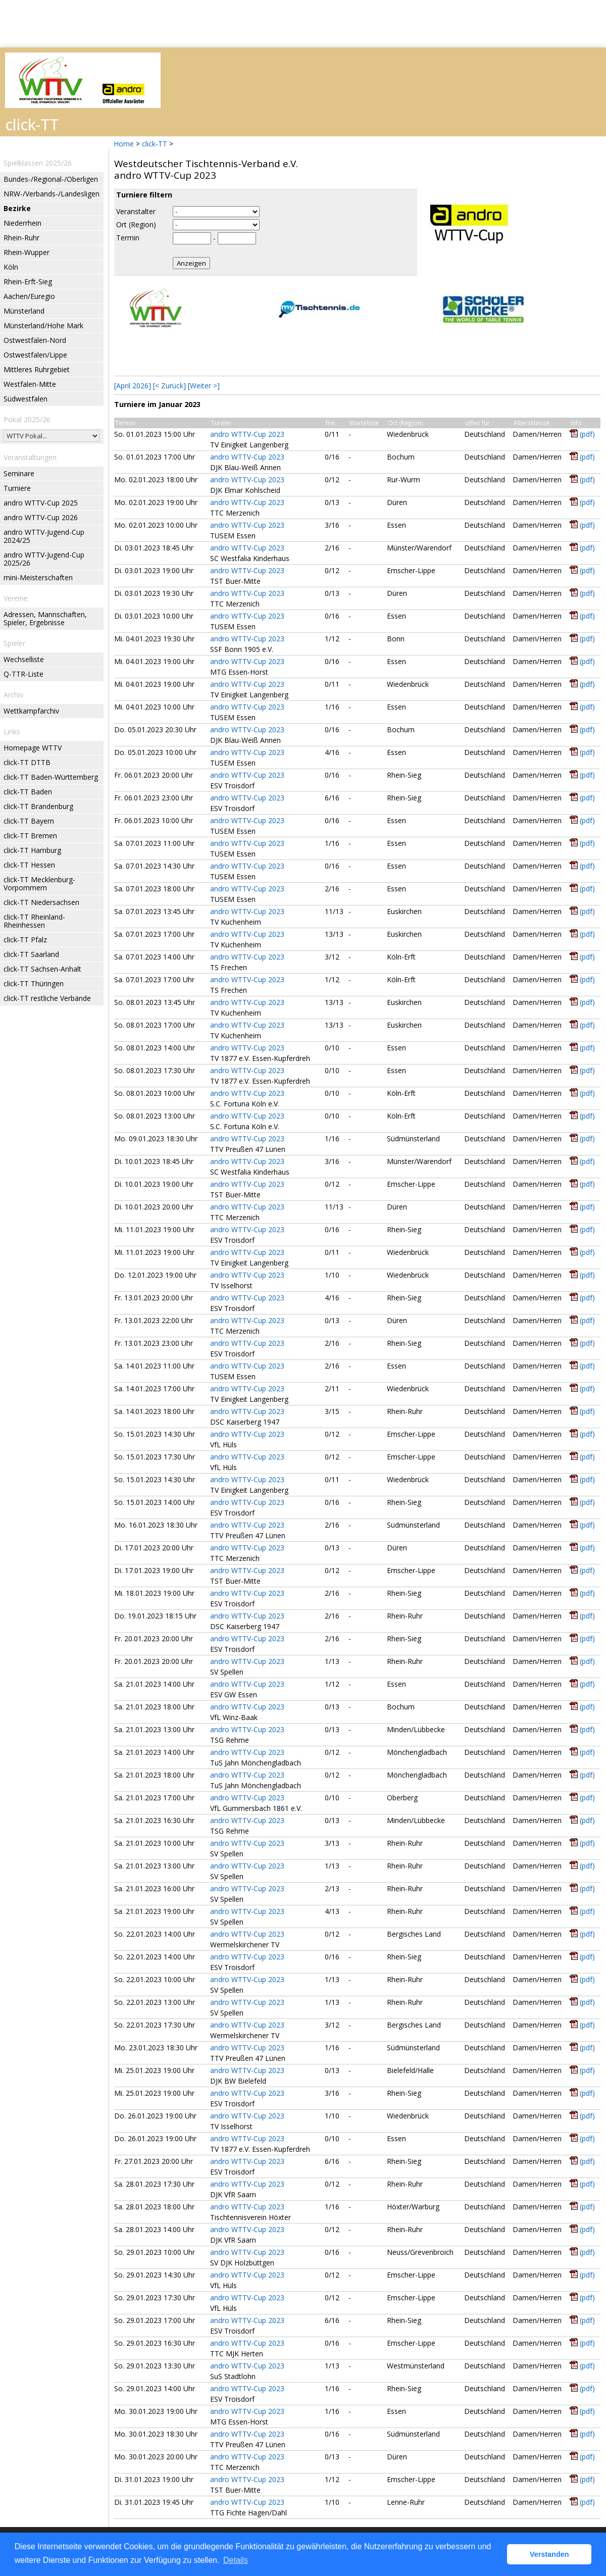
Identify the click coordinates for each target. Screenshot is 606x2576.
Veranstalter (136, 211)
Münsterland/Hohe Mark (43, 325)
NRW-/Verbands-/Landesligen (51, 193)
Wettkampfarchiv (31, 711)
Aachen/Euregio (29, 296)
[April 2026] (132, 385)
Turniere (17, 488)
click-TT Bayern (29, 821)
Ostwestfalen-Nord (35, 340)
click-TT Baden (28, 791)
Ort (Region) (136, 224)
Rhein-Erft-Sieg (28, 281)
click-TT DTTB (27, 762)
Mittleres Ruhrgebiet (37, 369)
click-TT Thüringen (34, 983)
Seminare (19, 473)
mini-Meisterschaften (38, 577)
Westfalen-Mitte (30, 384)
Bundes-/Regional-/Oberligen (51, 179)
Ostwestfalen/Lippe (35, 355)
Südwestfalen (25, 398)
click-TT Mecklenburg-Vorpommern (39, 883)
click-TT (154, 143)
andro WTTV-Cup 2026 (41, 517)
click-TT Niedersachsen (41, 902)
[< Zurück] (169, 385)
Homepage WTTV (33, 747)
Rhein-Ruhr (21, 237)
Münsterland (24, 311)
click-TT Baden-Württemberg (51, 777)
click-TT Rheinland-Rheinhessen (34, 921)
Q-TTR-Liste (23, 674)
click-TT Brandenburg (38, 806)
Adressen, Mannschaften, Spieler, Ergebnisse (45, 618)
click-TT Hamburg (32, 850)
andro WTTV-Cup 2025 (41, 503)
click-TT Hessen (29, 865)
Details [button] (235, 2560)
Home (124, 143)
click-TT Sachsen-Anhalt (42, 969)
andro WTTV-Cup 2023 (247, 434)
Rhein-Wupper (26, 252)
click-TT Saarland (31, 954)
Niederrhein (22, 223)
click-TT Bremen (30, 835)
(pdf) (587, 434)
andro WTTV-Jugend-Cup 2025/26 (44, 559)
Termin (127, 237)
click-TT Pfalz (25, 939)
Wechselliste (24, 659)
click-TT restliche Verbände (47, 998)
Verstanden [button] (549, 2554)
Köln (11, 267)
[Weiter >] (204, 385)
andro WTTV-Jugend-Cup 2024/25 (44, 536)
